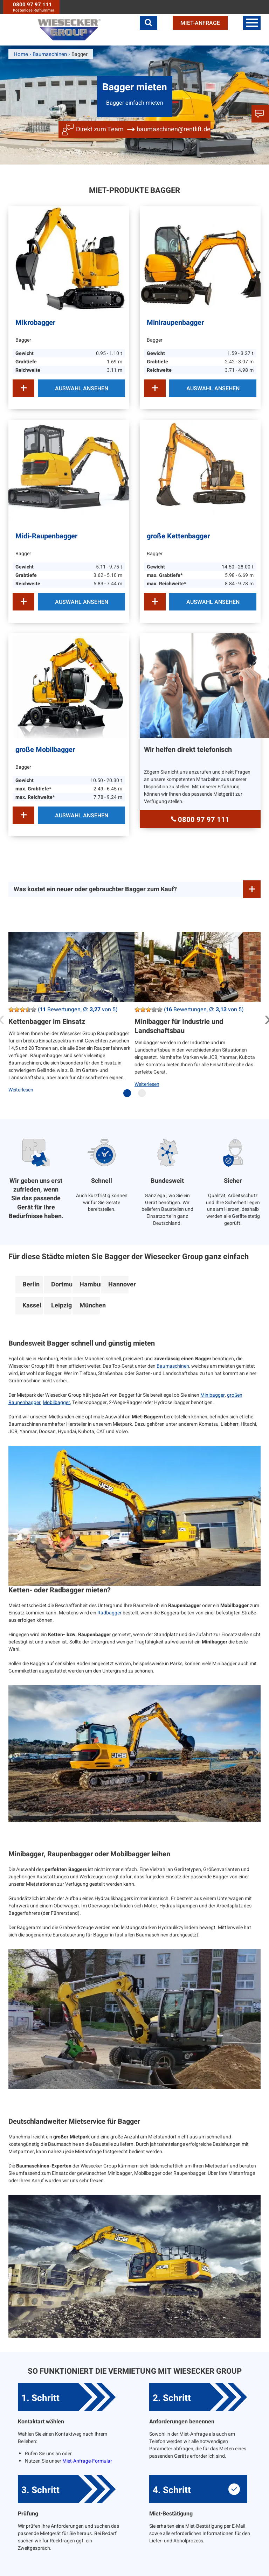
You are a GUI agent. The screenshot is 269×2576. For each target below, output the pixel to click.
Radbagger (109, 1613)
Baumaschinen (173, 1366)
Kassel (31, 1305)
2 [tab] (144, 1096)
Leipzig (61, 1305)
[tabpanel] (71, 1018)
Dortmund (61, 1284)
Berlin (31, 1284)
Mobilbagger (56, 1402)
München (90, 1305)
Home (21, 54)
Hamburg (90, 1284)
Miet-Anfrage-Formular (87, 2461)
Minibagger (212, 1395)
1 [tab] (129, 1096)
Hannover (118, 1284)
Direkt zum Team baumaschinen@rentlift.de (143, 129)
